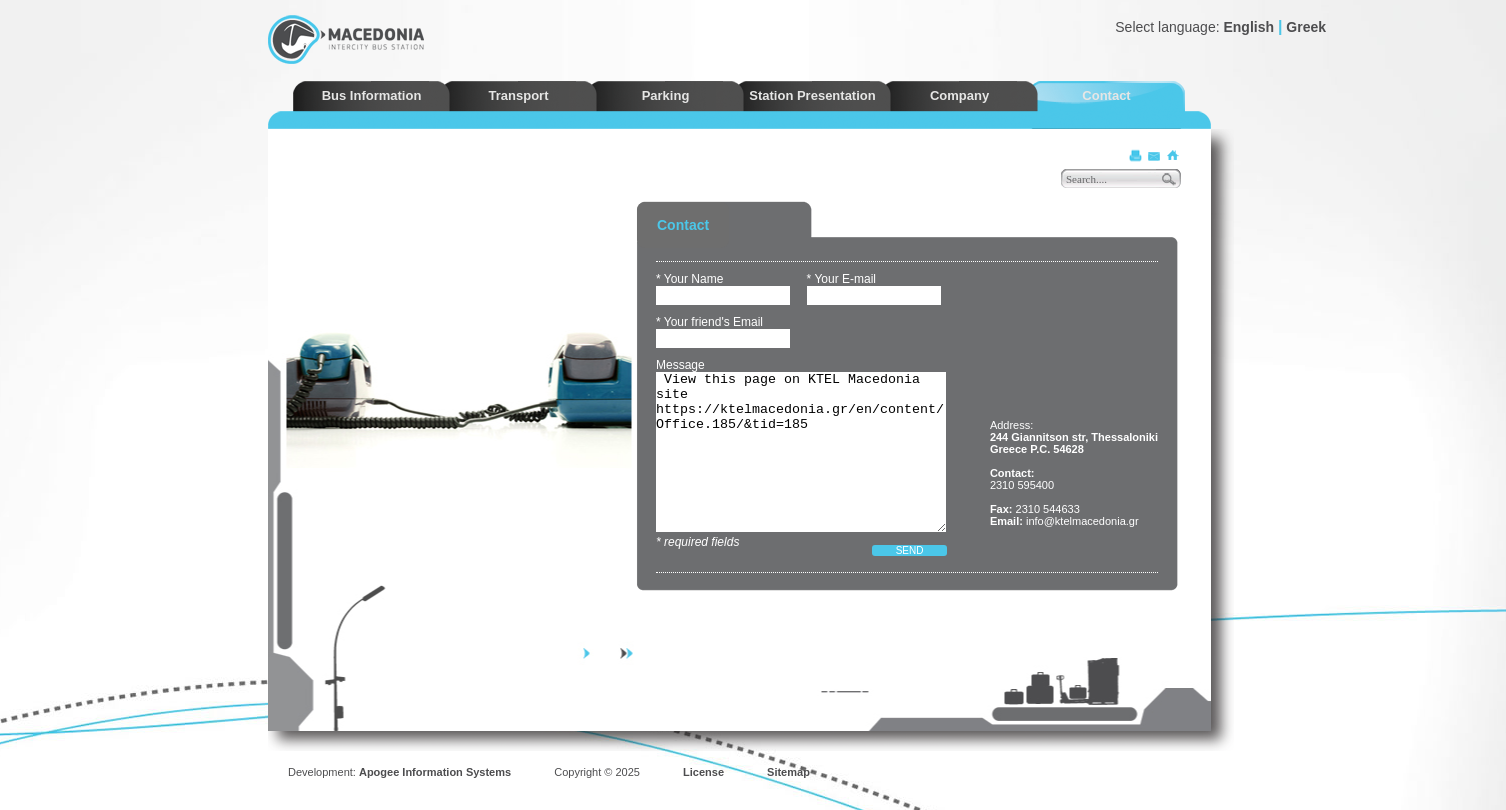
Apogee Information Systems (435, 772)
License (703, 772)
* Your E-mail (841, 279)
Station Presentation (812, 95)
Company (959, 95)
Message (680, 365)
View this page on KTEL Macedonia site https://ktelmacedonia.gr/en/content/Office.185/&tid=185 (801, 452)
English (1248, 27)
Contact (1106, 95)
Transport (519, 95)
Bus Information (372, 95)
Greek (1306, 27)
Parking (666, 95)
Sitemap (788, 772)
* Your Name (689, 279)
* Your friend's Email (709, 322)
